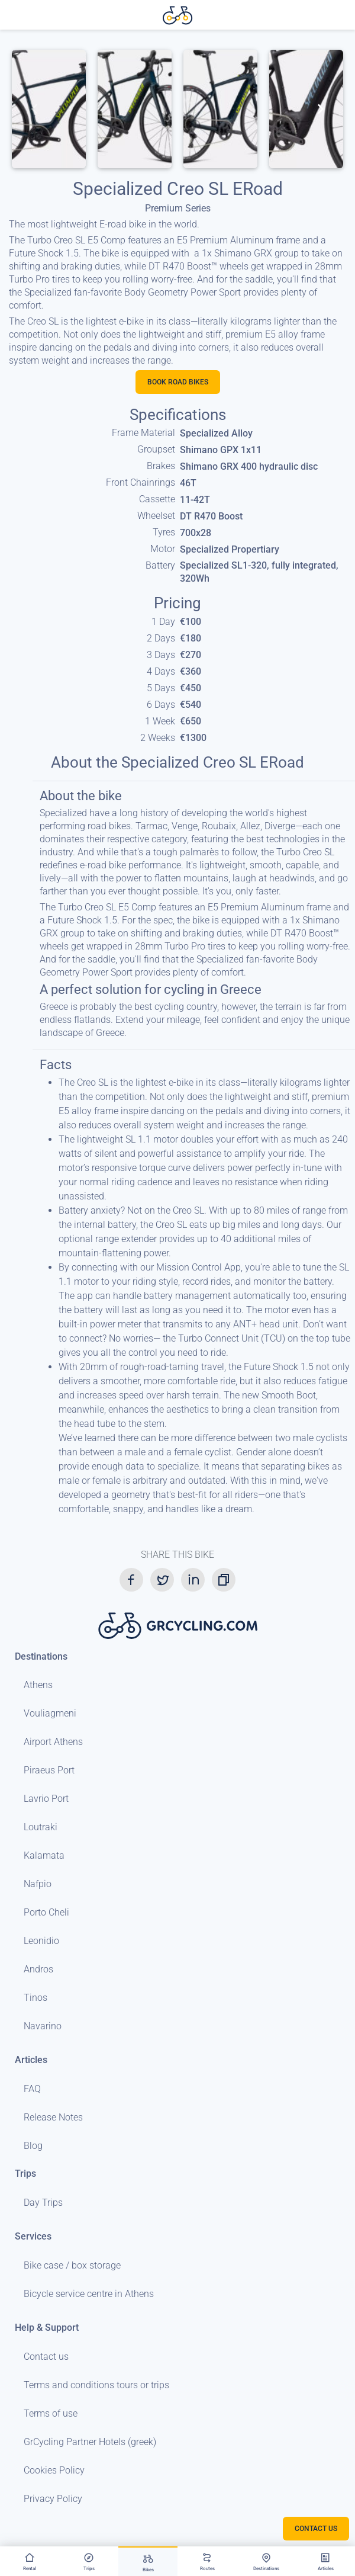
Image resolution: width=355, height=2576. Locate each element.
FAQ (32, 2088)
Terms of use (51, 2413)
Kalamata (44, 1855)
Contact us (46, 2356)
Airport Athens (53, 1741)
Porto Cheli (46, 1912)
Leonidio (41, 1940)
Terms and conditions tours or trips (96, 2385)
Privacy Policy (53, 2498)
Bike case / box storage (72, 2265)
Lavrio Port (46, 1798)
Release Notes (53, 2117)
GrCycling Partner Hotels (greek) (90, 2441)
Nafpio (37, 1884)
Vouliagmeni (50, 1713)
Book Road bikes (177, 382)
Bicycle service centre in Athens (89, 2293)
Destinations (41, 1656)
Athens (38, 1684)
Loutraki (40, 1827)
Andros (38, 1969)
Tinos (35, 1997)
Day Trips (43, 2202)
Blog (33, 2145)
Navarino (43, 2026)
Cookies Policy (54, 2470)
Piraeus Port (49, 1770)
